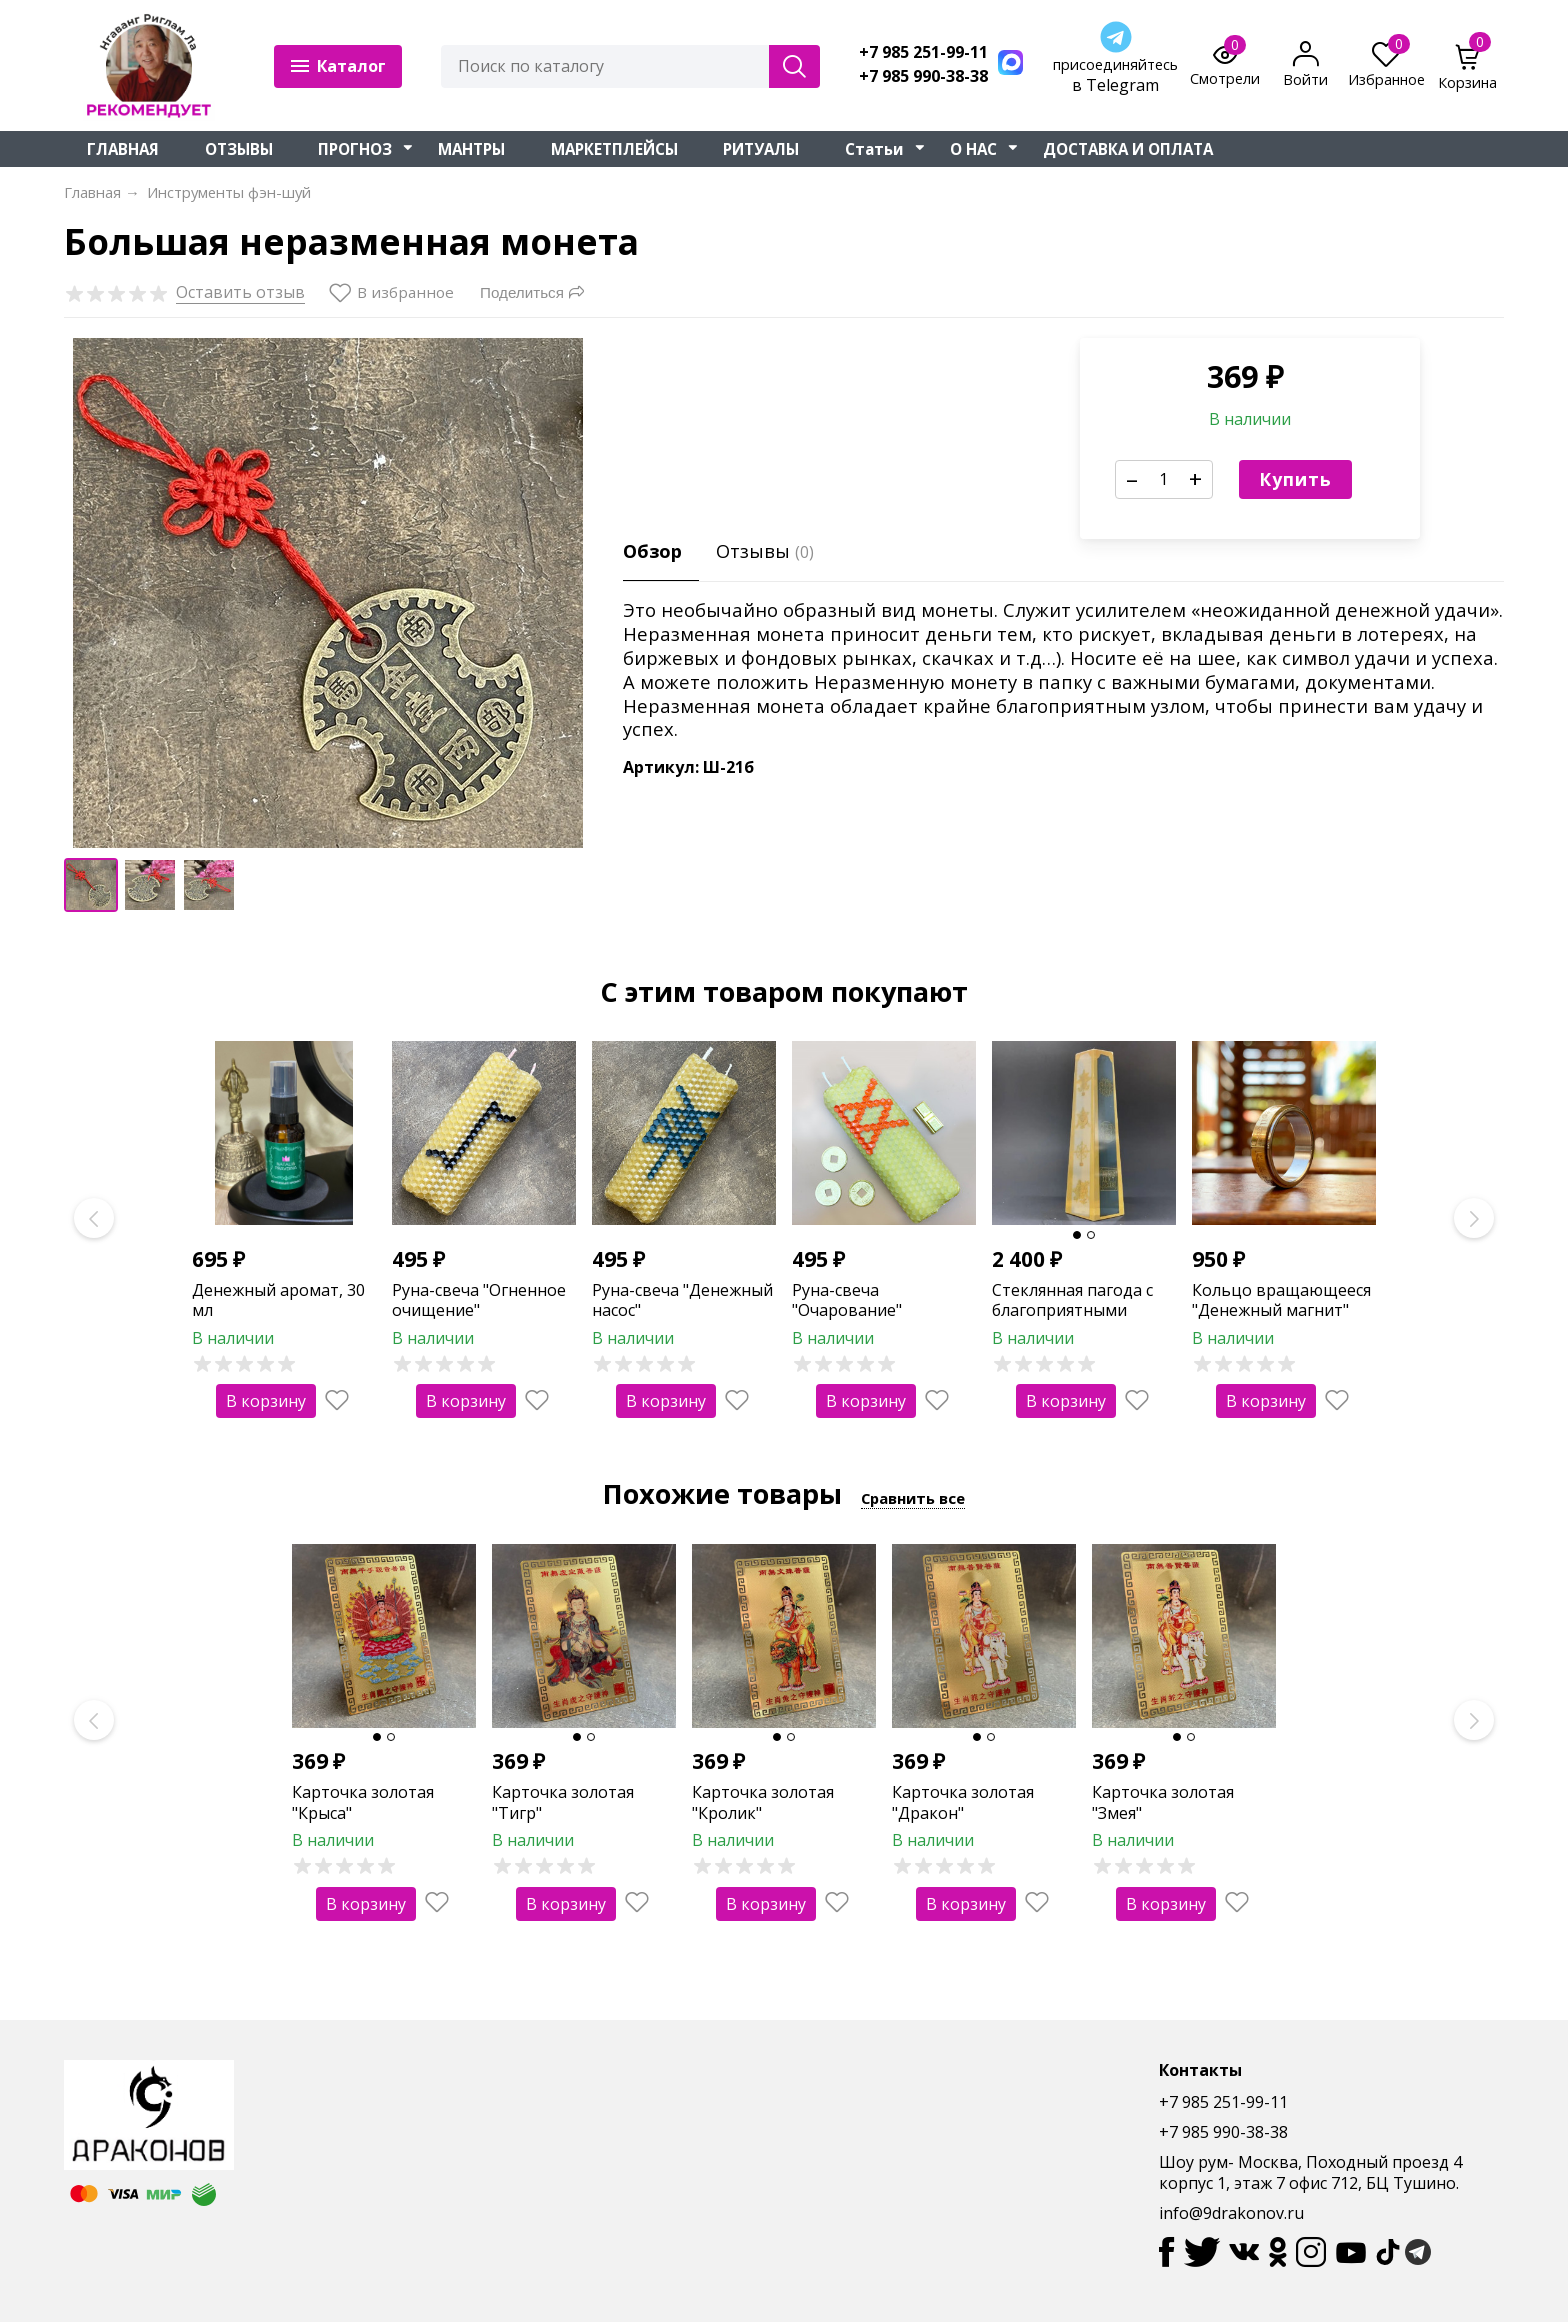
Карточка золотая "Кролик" (763, 1802)
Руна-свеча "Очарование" (847, 1300)
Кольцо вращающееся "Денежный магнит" (1281, 1300)
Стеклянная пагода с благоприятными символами (1072, 1311)
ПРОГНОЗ (355, 149)
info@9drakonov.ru (1231, 2213)
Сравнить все (913, 1498)
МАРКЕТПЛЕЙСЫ (614, 149)
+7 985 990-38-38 (923, 76)
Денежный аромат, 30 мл (278, 1300)
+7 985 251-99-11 (923, 52)
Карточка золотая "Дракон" (963, 1802)
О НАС (973, 149)
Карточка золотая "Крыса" (363, 1802)
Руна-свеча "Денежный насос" (682, 1300)
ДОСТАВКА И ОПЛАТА (1128, 149)
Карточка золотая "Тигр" (563, 1802)
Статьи (874, 149)
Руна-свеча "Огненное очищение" (479, 1300)
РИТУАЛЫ (761, 149)
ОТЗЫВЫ (239, 149)
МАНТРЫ (471, 149)
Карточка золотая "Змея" (1163, 1802)
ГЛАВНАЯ (123, 149)
